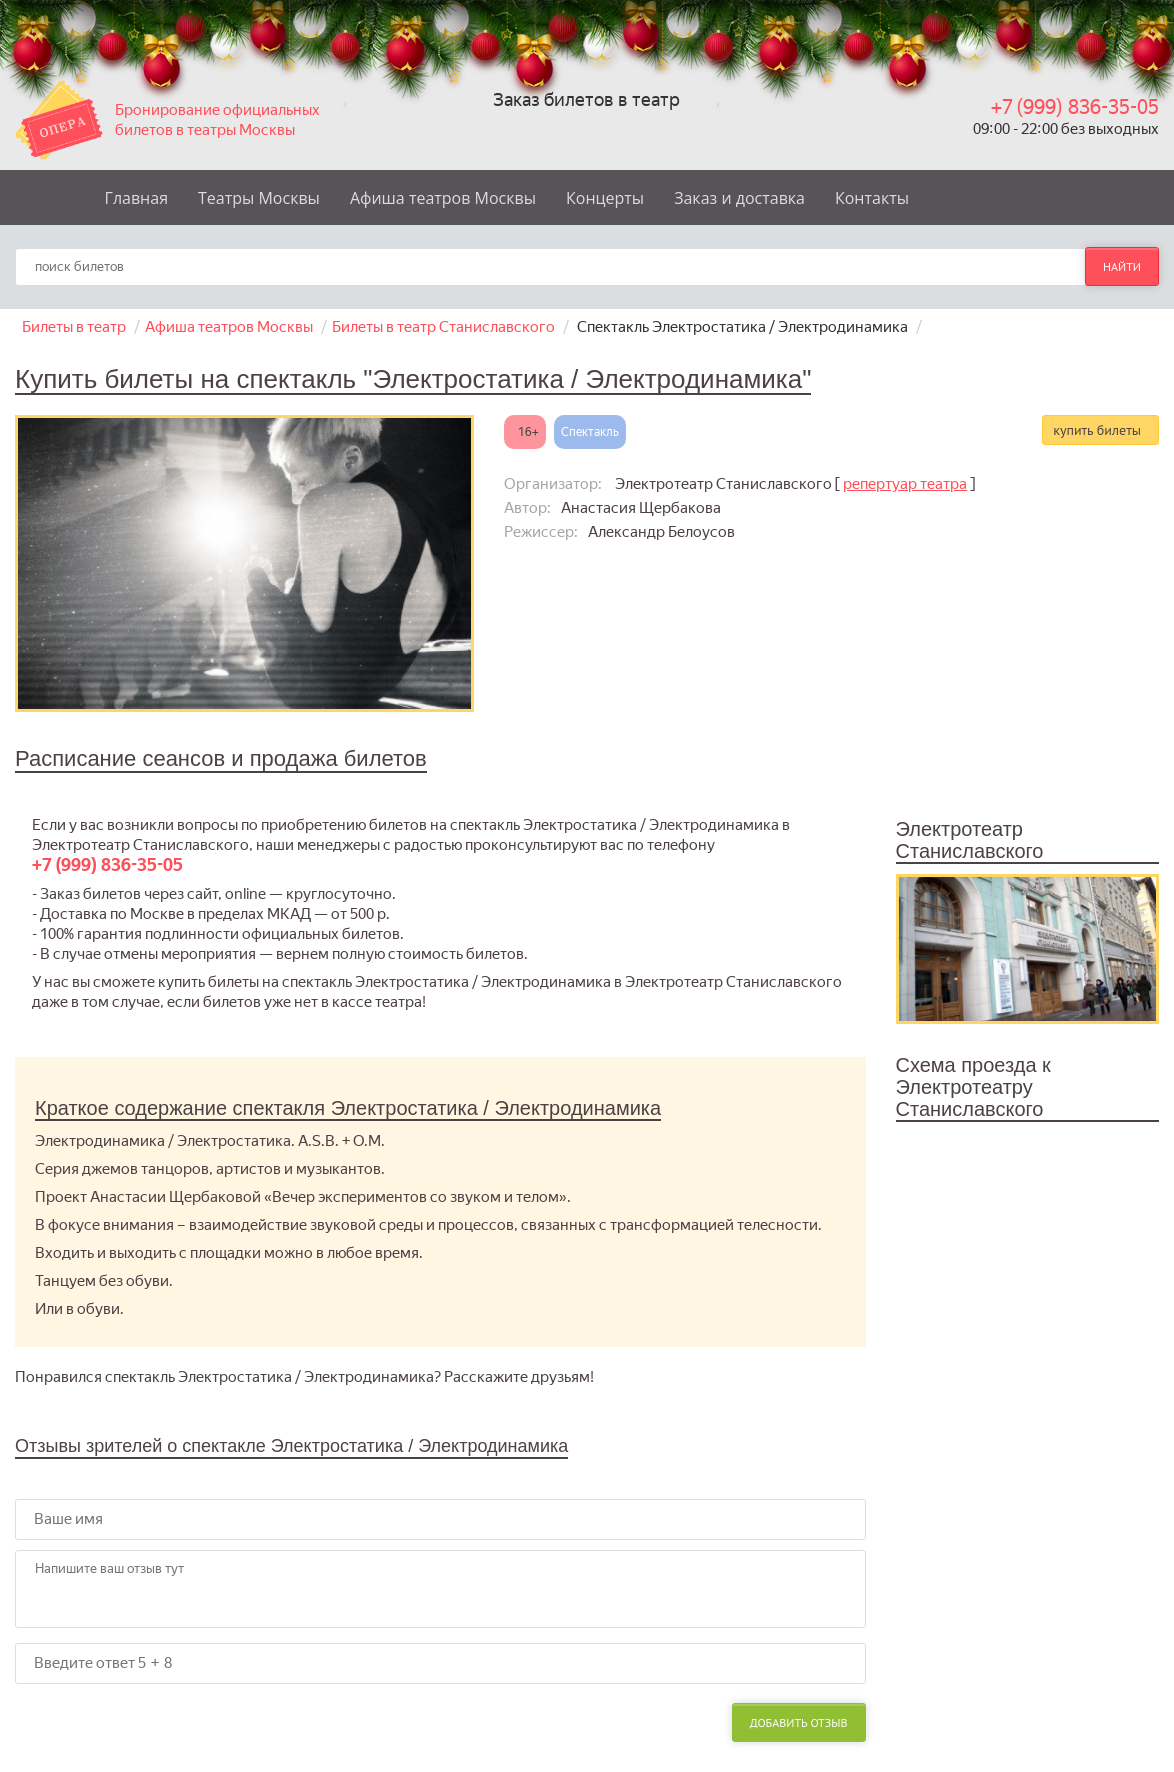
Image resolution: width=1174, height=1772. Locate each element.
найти (1122, 266)
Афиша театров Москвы (443, 198)
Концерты (605, 198)
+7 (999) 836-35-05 (1075, 107)
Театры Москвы (259, 198)
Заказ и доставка (739, 198)
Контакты (872, 198)
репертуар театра (905, 484)
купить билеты (1097, 430)
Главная (136, 198)
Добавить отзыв (799, 1722)
